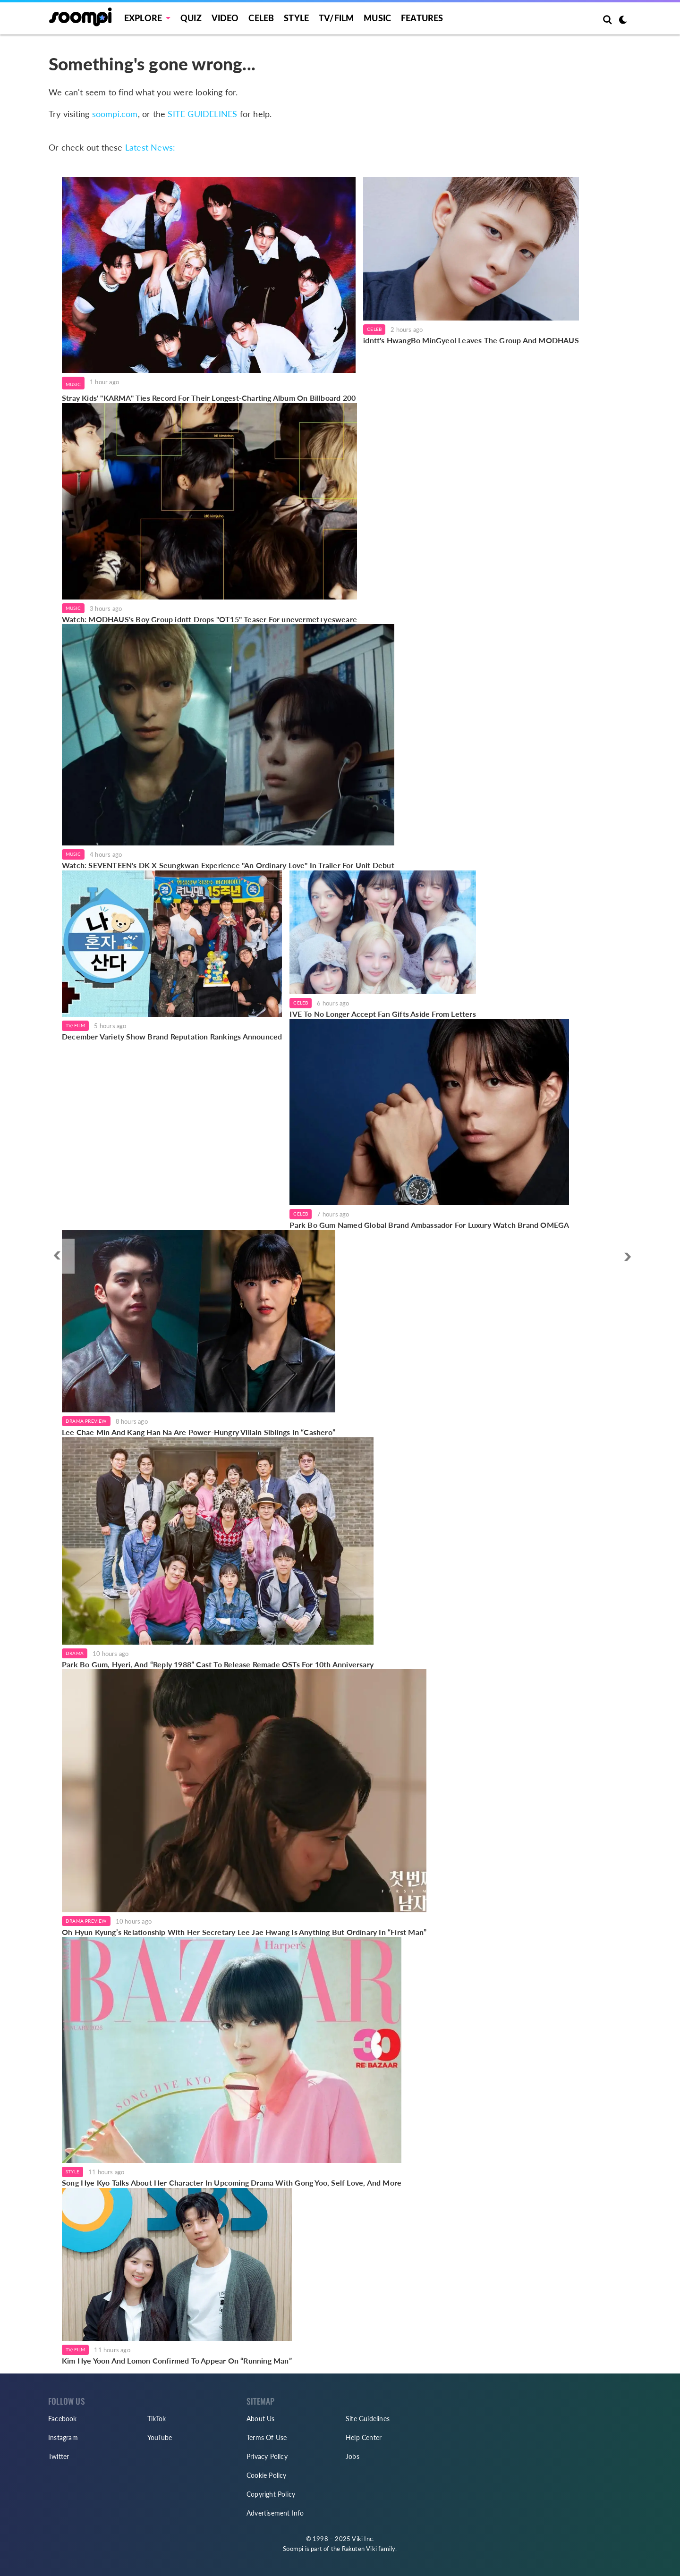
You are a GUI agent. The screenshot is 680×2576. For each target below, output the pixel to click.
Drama (75, 1653)
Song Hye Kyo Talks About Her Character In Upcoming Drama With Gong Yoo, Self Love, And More (231, 2182)
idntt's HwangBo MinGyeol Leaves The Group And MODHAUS (471, 340)
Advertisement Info (275, 2513)
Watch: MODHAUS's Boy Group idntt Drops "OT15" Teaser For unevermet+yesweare (209, 619)
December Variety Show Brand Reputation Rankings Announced (172, 1036)
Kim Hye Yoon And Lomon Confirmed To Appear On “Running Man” (177, 2360)
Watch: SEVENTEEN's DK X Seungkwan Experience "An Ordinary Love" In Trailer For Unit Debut (228, 865)
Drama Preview (86, 1421)
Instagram (63, 2437)
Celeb (261, 18)
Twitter (58, 2456)
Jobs (352, 2456)
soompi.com (115, 114)
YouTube (159, 2437)
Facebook (62, 2419)
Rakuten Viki (359, 2548)
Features (422, 18)
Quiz (191, 18)
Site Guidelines (368, 2419)
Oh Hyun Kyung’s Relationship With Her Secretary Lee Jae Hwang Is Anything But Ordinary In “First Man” (244, 1931)
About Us (260, 2419)
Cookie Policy (266, 2475)
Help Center (364, 2437)
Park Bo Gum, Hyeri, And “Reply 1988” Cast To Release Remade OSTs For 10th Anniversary (218, 1664)
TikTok (156, 2419)
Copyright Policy (270, 2494)
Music (377, 18)
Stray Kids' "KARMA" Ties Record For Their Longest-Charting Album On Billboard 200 (209, 397)
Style (296, 18)
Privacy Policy (267, 2456)
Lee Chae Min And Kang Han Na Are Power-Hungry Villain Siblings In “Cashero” (198, 1431)
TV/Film (75, 1025)
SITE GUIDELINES (202, 114)
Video (225, 18)
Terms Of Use (266, 2437)
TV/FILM (336, 18)
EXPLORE (143, 18)
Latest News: (150, 147)
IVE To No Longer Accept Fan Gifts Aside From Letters (382, 1013)
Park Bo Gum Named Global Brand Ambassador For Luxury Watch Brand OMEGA (429, 1224)
